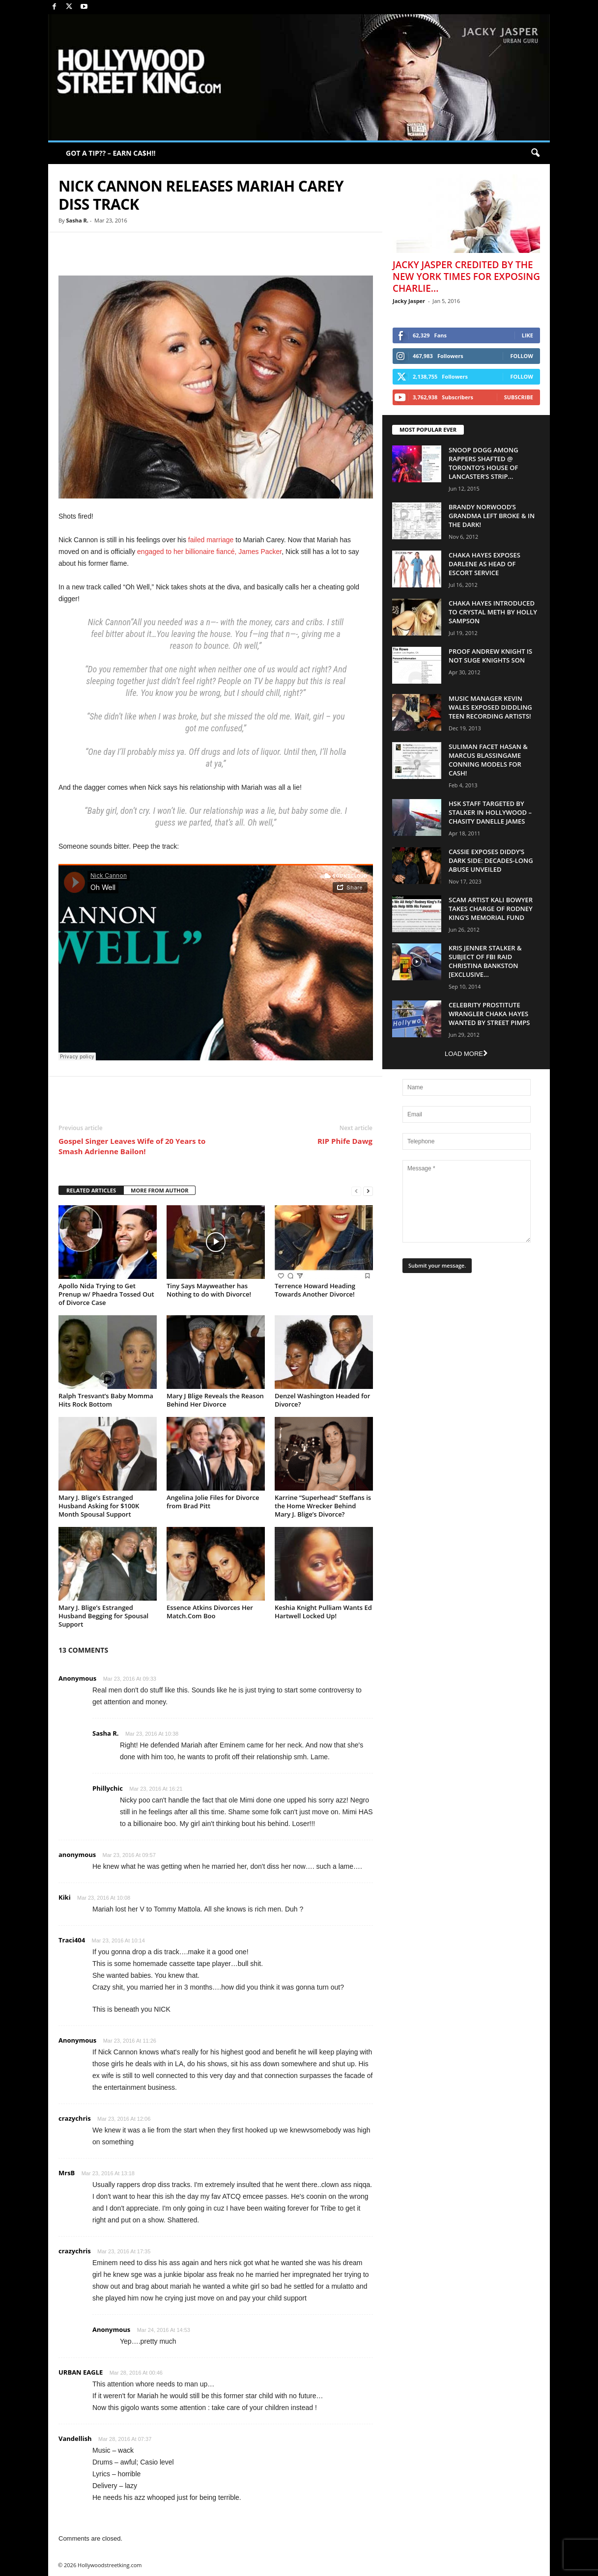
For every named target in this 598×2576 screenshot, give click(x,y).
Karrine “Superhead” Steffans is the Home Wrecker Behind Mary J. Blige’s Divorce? (323, 1506)
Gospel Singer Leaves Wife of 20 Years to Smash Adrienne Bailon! (131, 1146)
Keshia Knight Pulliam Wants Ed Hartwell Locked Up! (323, 1611)
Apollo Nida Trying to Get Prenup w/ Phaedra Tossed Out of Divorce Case (106, 1294)
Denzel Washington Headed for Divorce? (322, 1400)
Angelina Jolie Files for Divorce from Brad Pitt (213, 1501)
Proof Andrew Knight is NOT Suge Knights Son (490, 656)
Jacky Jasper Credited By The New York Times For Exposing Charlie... (466, 276)
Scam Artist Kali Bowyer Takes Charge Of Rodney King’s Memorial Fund (491, 908)
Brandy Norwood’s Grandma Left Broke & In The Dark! (492, 515)
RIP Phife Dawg (344, 1141)
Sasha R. (77, 220)
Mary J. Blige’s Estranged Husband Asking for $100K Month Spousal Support (98, 1506)
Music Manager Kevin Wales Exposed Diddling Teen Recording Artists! (490, 707)
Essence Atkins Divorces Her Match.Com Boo (210, 1611)
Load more (466, 1053)
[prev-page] (356, 1191)
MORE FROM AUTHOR (159, 1190)
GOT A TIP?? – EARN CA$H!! (111, 153)
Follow (521, 356)
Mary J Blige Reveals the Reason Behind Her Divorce (215, 1400)
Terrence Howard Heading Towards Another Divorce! (315, 1290)
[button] (535, 153)
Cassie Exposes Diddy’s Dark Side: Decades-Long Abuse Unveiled (491, 860)
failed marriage (211, 540)
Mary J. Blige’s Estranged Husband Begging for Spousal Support (103, 1616)
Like (527, 335)
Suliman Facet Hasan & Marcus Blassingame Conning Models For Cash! (488, 759)
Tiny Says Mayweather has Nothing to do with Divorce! (209, 1290)
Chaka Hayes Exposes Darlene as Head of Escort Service (484, 564)
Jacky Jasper (409, 301)
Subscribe (518, 397)
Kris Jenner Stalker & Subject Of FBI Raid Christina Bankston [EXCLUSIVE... (485, 961)
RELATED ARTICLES (91, 1190)
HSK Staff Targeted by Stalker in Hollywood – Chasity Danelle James (490, 812)
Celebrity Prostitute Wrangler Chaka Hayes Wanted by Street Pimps (489, 1013)
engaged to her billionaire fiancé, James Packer (209, 551)
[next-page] (368, 1191)
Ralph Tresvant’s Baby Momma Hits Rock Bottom (105, 1400)
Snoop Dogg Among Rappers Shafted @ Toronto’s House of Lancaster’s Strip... (483, 463)
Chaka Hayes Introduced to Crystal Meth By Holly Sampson (493, 612)
